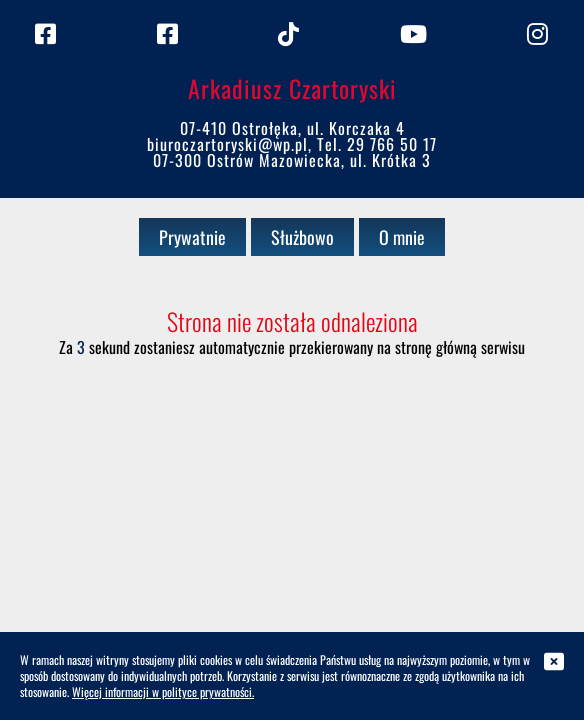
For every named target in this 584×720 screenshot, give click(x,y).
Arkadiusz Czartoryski (292, 88)
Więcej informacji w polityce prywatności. (163, 691)
